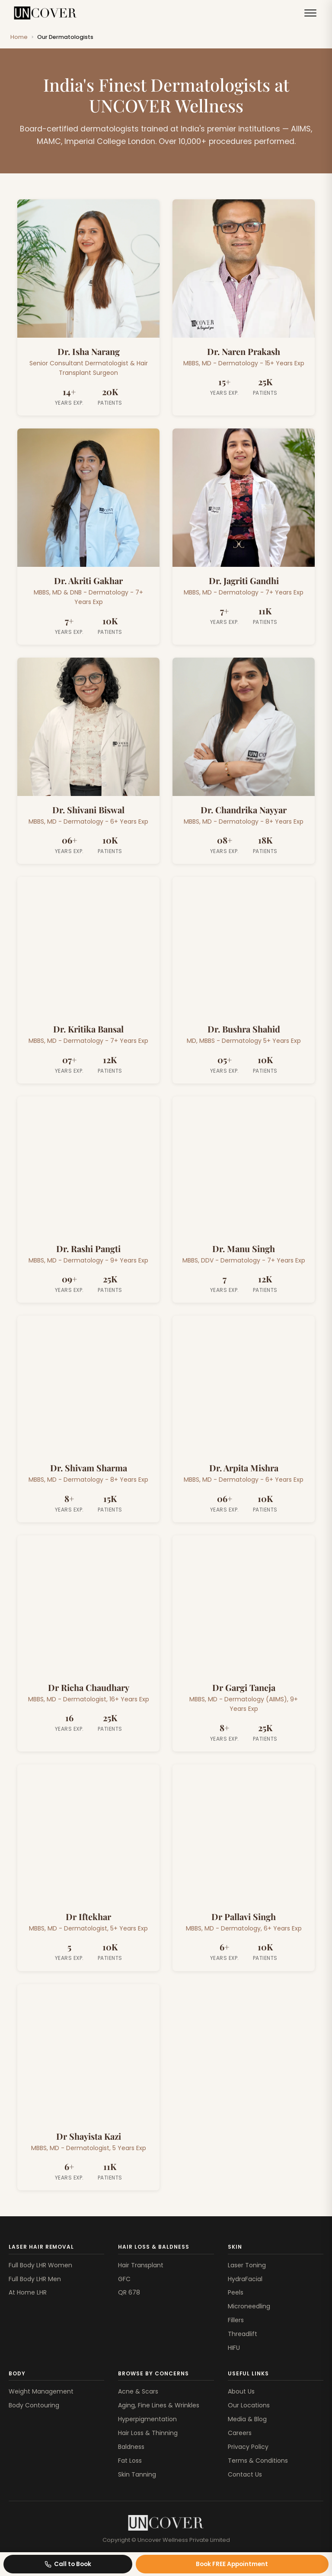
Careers (240, 2433)
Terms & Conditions (258, 2460)
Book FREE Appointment (232, 2564)
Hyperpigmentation (147, 2419)
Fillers (236, 2320)
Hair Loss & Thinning (148, 2433)
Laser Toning (247, 2265)
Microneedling (249, 2306)
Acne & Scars (138, 2391)
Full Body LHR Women (40, 2265)
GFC (124, 2279)
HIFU (234, 2347)
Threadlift (242, 2334)
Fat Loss (130, 2460)
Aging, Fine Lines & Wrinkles (158, 2405)
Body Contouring (34, 2405)
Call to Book (68, 2564)
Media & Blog (247, 2419)
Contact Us (245, 2474)
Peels (235, 2292)
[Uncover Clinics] (166, 2523)
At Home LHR (28, 2292)
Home (19, 37)
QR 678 (129, 2292)
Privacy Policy (248, 2446)
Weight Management (41, 2391)
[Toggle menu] (310, 13)
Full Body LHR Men (35, 2279)
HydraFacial (245, 2279)
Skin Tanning (137, 2474)
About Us (241, 2391)
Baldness (131, 2446)
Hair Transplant (140, 2265)
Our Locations (249, 2405)
